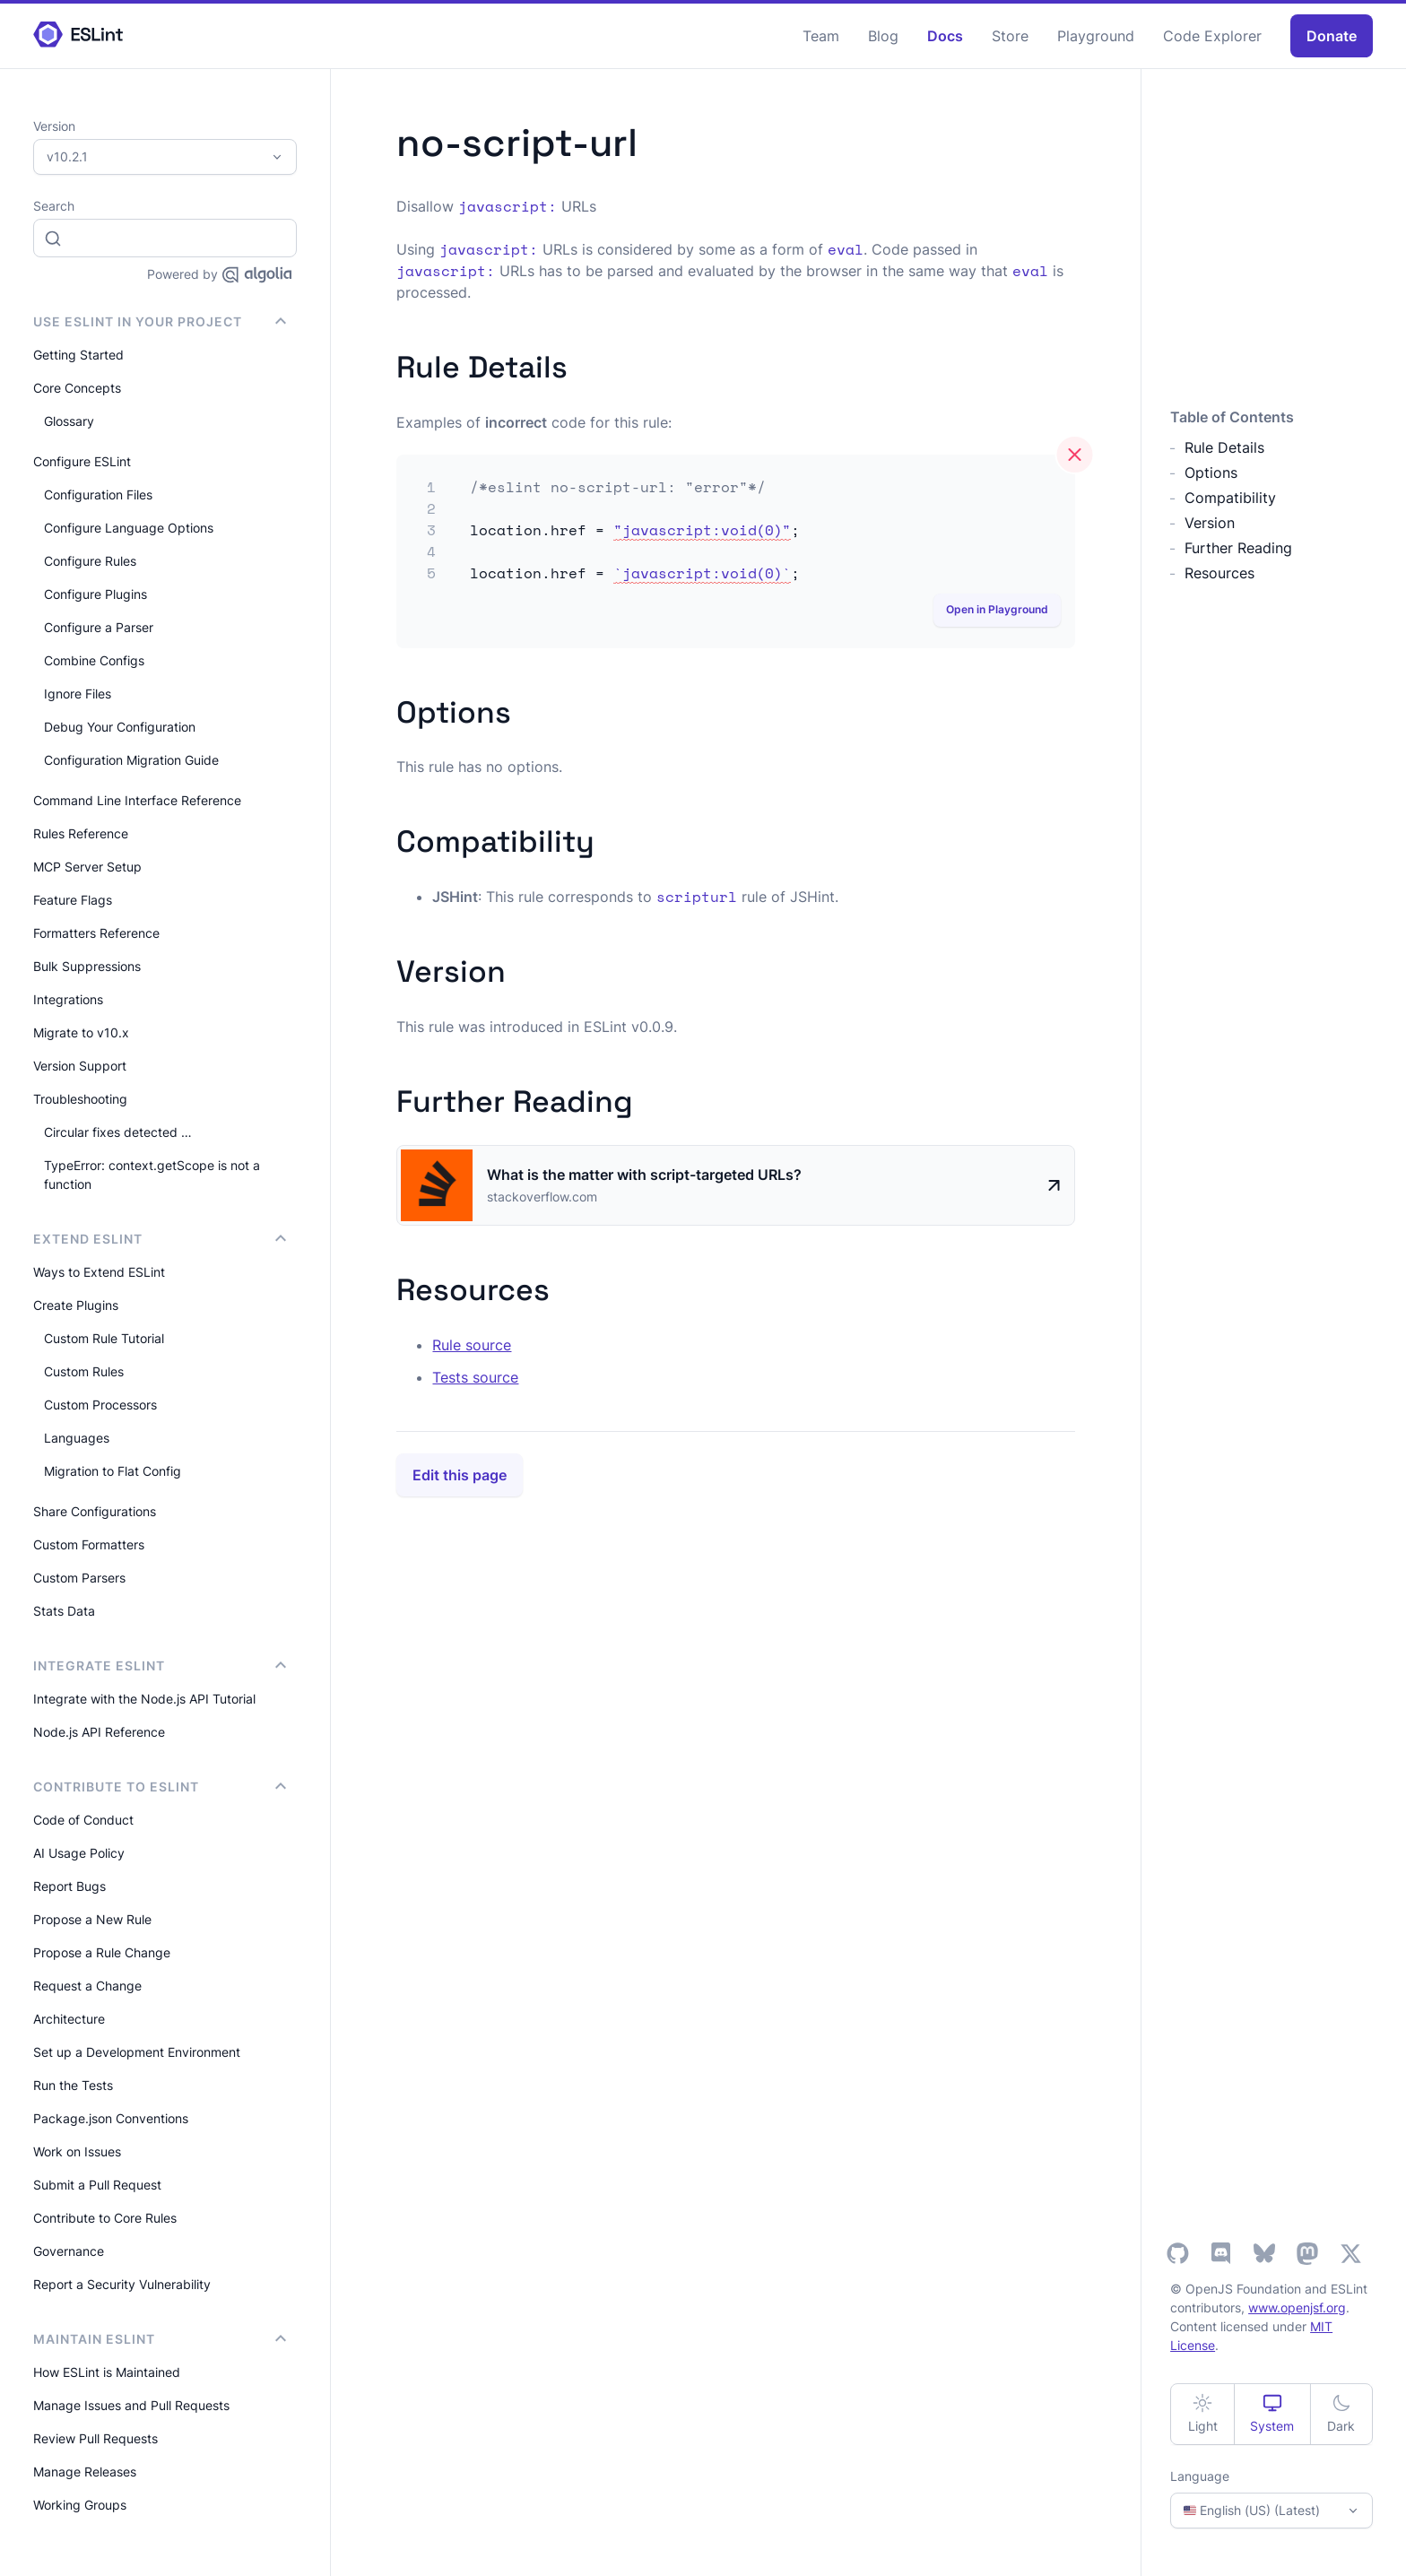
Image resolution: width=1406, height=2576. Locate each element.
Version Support (79, 1065)
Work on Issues (77, 2151)
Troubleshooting (80, 1098)
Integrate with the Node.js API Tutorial (144, 1698)
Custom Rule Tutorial (104, 1338)
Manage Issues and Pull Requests (131, 2405)
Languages (76, 1437)
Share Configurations (94, 1511)
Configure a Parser (98, 627)
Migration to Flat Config (112, 1471)
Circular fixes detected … (118, 1132)
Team (821, 36)
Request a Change (87, 1985)
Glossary (69, 421)
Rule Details (1224, 447)
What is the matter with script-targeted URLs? (644, 1175)
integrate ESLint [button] (159, 1665)
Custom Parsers (79, 1577)
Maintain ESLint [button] (159, 2338)
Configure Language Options (128, 527)
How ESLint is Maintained (106, 2372)
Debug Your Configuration (119, 726)
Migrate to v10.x (81, 1032)
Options (1211, 472)
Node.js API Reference (99, 1731)
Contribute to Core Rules (105, 2217)
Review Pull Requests (95, 2438)
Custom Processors (100, 1404)
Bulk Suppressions (87, 966)
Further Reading (1238, 548)
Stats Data (64, 1610)
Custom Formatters (88, 1544)
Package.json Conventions (110, 2118)
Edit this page (459, 1475)
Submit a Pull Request (97, 2184)
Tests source (475, 1377)
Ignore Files (77, 693)
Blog (883, 36)
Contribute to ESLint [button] (159, 1786)
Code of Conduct (83, 1819)
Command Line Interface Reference (137, 800)
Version (1210, 523)
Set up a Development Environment (136, 2052)
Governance (68, 2251)
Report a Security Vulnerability (122, 2284)
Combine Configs (94, 660)
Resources (1219, 573)
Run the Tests (73, 2085)
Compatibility (1230, 498)
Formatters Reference (96, 933)
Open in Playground (997, 609)
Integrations (68, 999)
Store (1010, 36)
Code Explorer (1212, 36)
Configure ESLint (82, 461)
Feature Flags (72, 899)
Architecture (69, 2018)
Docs (945, 36)
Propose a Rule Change (101, 1952)
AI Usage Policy (79, 1852)
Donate (1331, 36)
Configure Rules (90, 560)
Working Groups (79, 2504)
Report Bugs (69, 1886)
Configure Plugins (95, 594)
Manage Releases (84, 2471)
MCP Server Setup (87, 866)
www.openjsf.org (1297, 2307)
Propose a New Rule (92, 1919)
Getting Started (78, 354)
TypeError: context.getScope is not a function (152, 1175)
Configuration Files (98, 494)
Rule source (471, 1345)
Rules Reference (80, 833)
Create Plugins (75, 1305)
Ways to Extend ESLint (99, 1271)
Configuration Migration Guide (131, 760)
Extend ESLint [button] (159, 1238)
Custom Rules (84, 1371)
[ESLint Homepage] (78, 35)
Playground (1095, 36)
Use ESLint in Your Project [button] (159, 321)
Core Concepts (77, 387)
